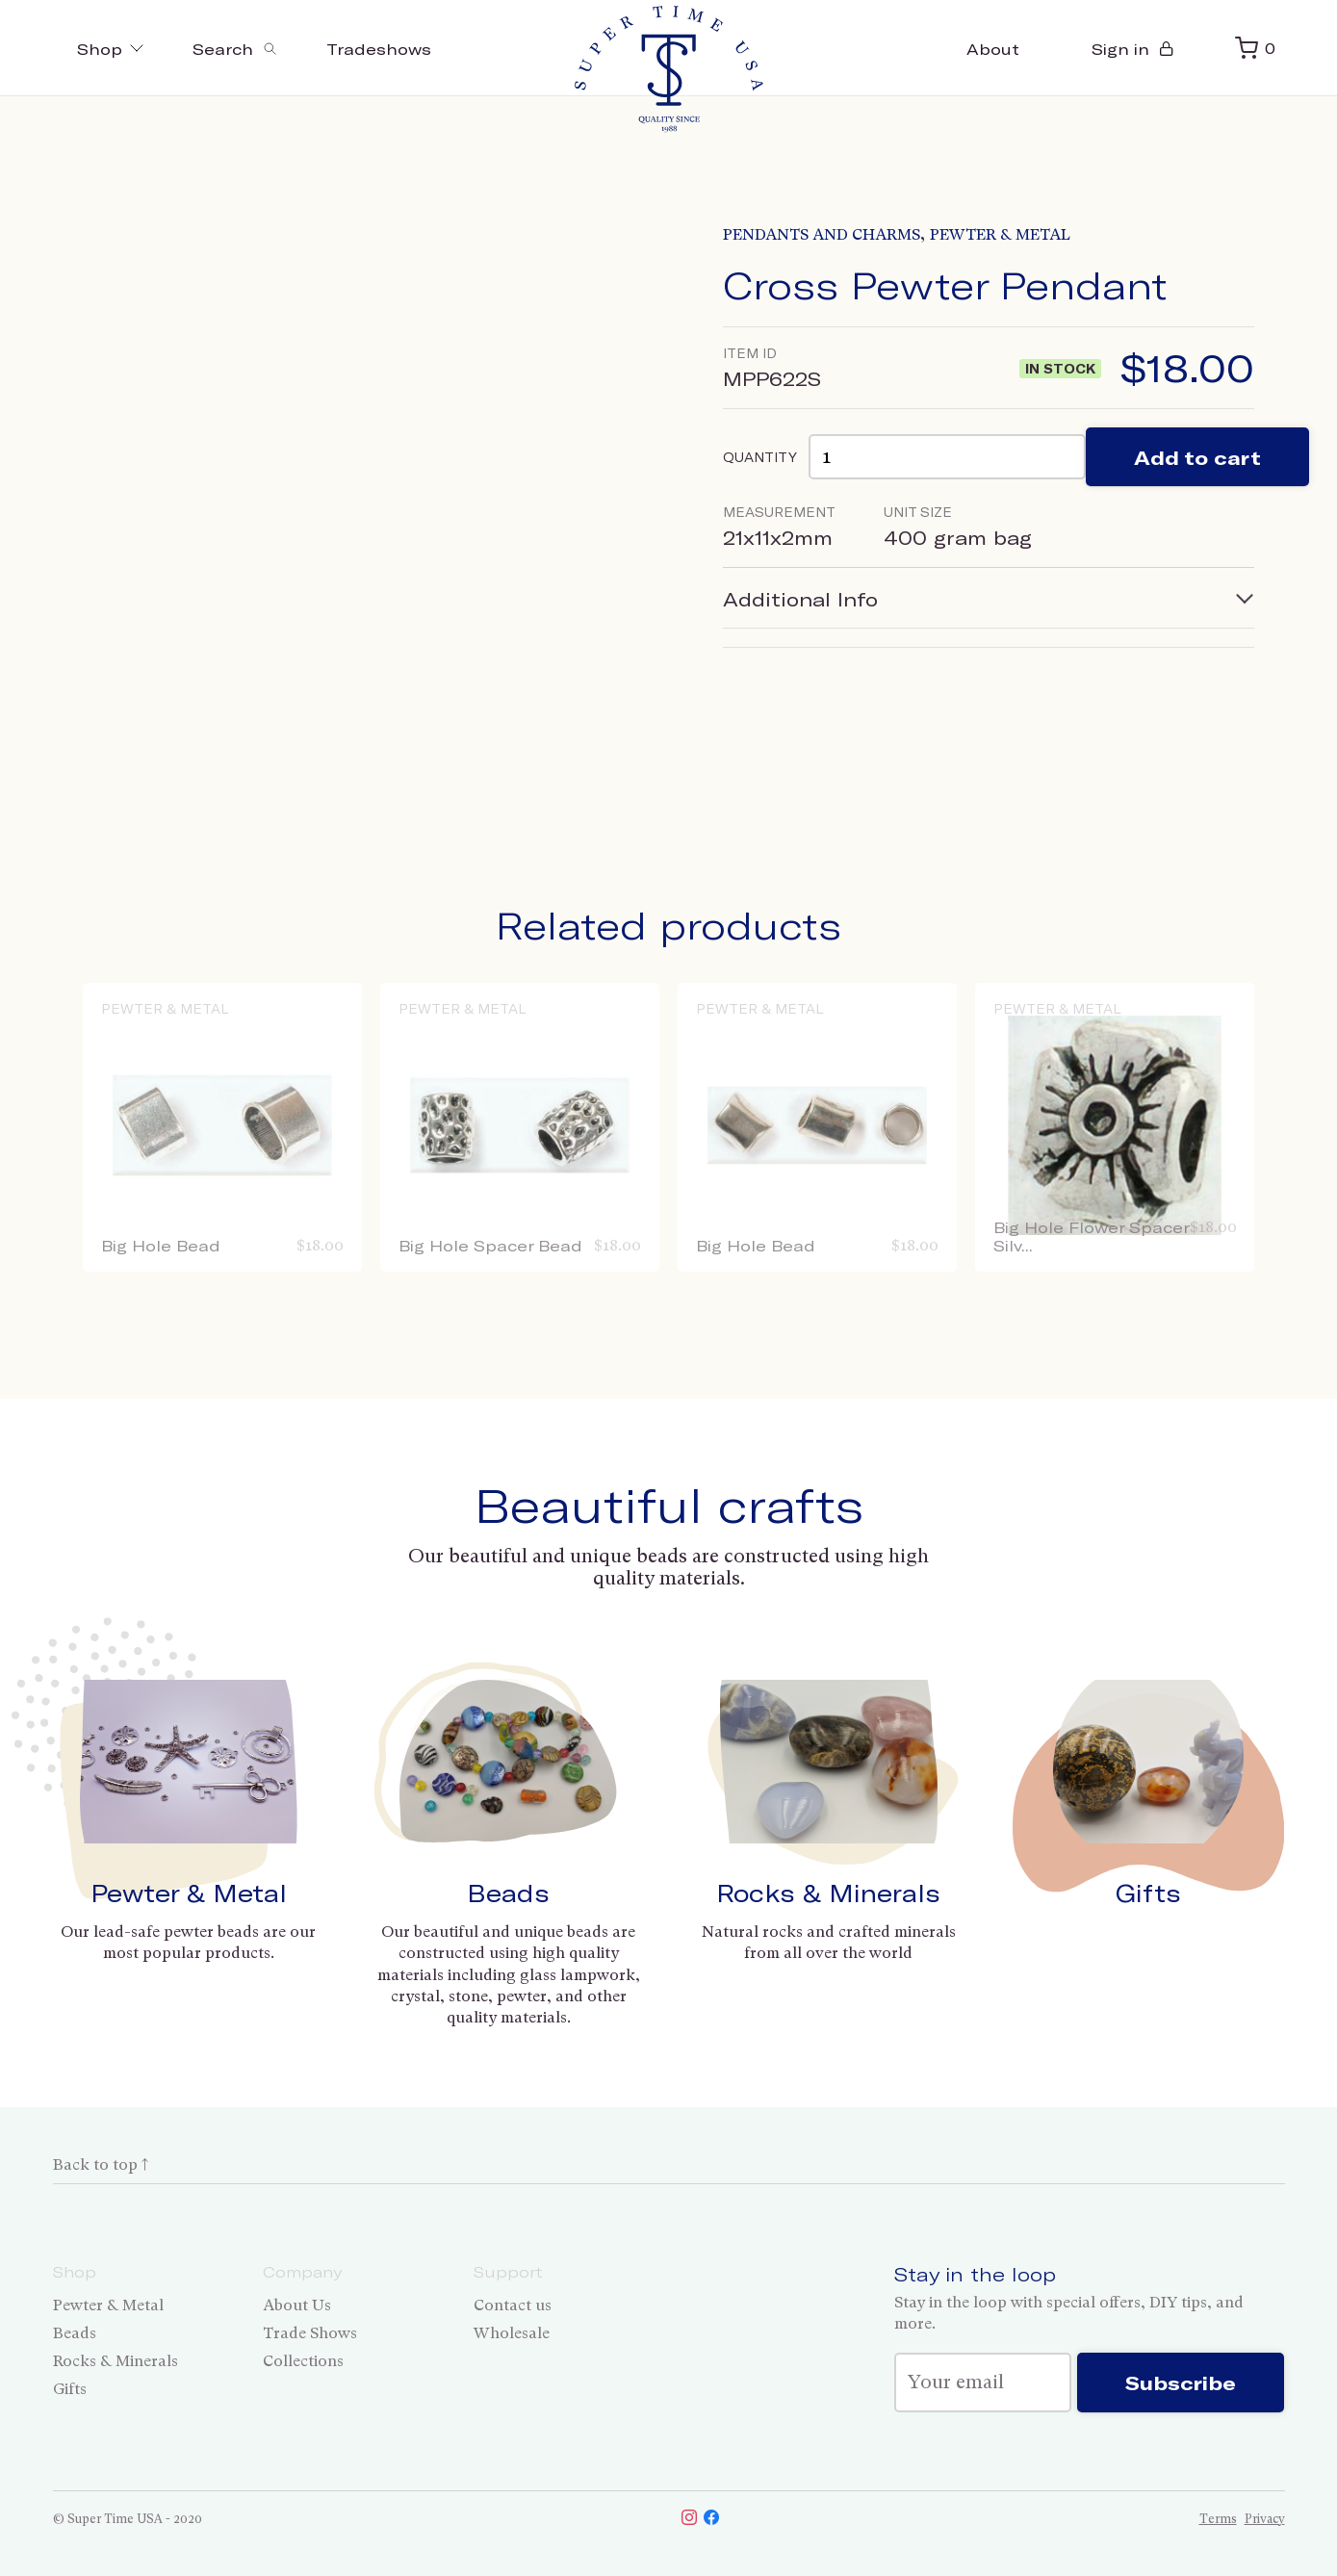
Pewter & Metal (1000, 234)
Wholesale (512, 2333)
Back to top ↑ (100, 2164)
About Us (297, 2305)
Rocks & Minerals (828, 1892)
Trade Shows (310, 2333)
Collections (303, 2361)
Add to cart (1197, 457)
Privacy (1265, 2519)
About (992, 48)
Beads (508, 1892)
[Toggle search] (235, 48)
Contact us (513, 2305)
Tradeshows (378, 48)
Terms (1218, 2519)
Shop (111, 48)
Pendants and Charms (821, 234)
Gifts (1148, 1892)
